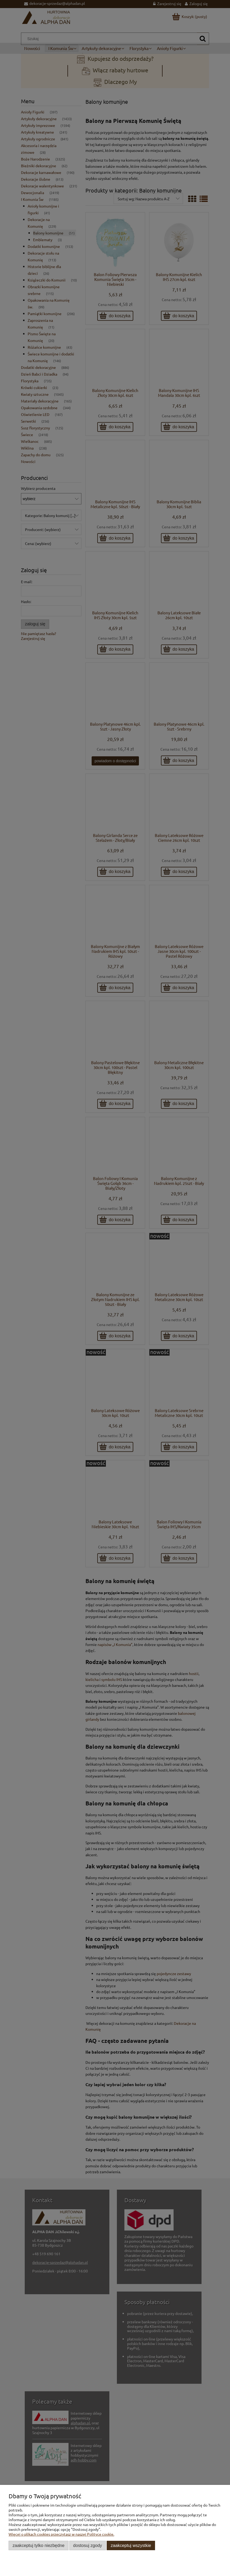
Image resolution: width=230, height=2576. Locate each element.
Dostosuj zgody (87, 2545)
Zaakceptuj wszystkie (131, 2545)
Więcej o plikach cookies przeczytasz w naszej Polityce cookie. (61, 2534)
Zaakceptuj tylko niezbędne (38, 2545)
